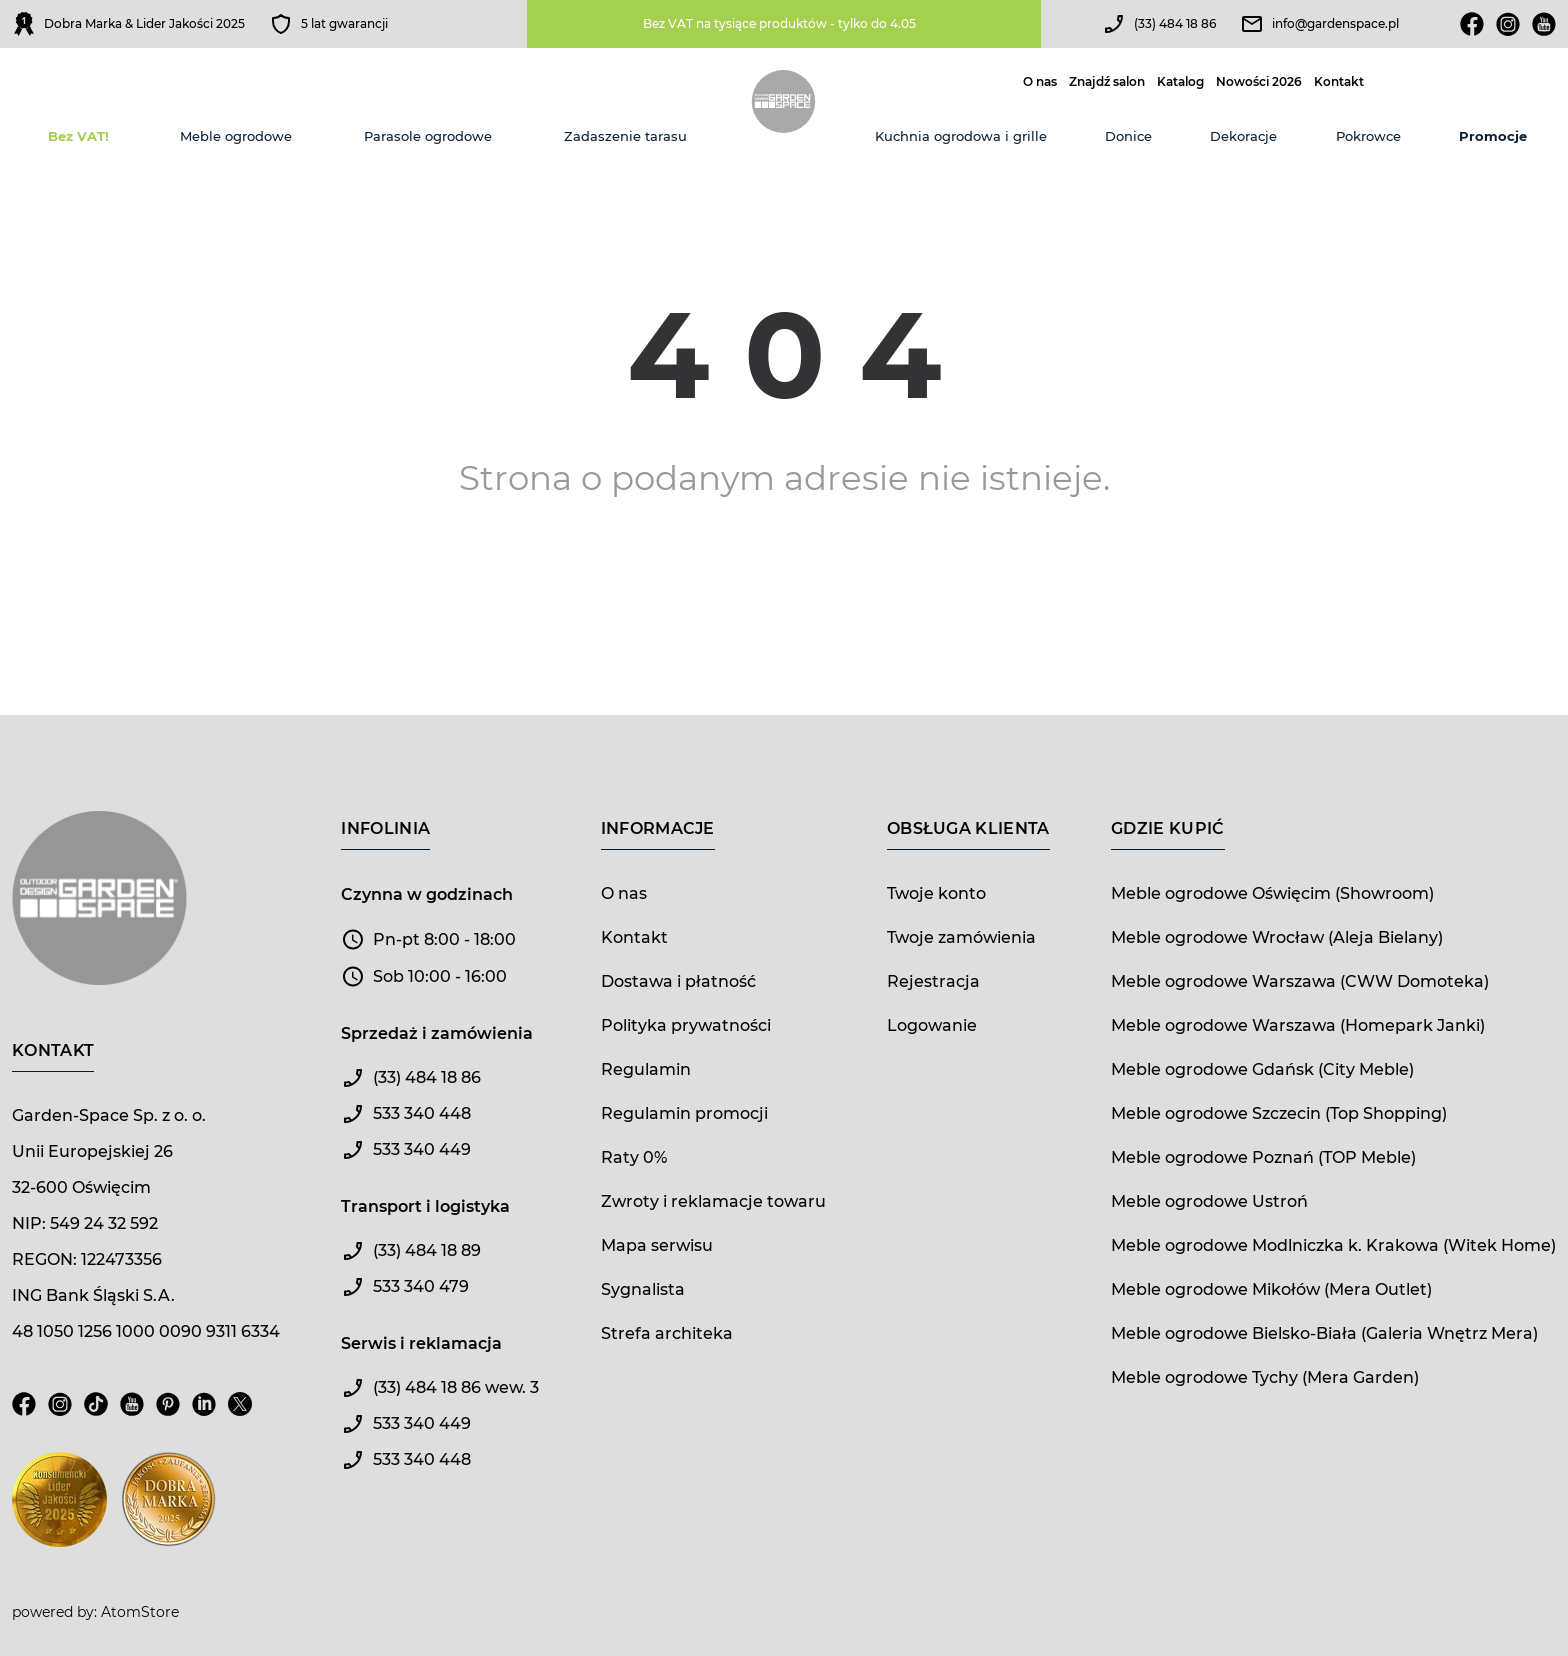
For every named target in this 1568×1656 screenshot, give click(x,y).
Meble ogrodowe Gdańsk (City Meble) (1262, 1069)
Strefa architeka (667, 1333)
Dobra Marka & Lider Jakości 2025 (144, 23)
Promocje (1493, 136)
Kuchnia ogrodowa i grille (961, 136)
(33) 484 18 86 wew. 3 (456, 1387)
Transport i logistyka (425, 1206)
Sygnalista (643, 1289)
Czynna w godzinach (427, 894)
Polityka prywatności (686, 1025)
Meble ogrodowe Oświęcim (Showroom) (1272, 893)
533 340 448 (422, 1113)
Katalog (1180, 82)
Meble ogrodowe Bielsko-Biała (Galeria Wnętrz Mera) (1324, 1333)
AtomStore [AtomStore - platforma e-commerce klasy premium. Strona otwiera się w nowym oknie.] (140, 1612)
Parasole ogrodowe (428, 136)
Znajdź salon (1107, 82)
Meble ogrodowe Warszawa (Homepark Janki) (1298, 1025)
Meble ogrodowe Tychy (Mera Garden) (1265, 1377)
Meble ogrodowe (236, 136)
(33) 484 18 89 (427, 1250)
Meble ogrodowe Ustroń (1209, 1201)
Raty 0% (634, 1157)
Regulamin (646, 1069)
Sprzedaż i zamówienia (437, 1033)
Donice (1128, 136)
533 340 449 (422, 1149)
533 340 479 (421, 1286)
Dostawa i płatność (678, 981)
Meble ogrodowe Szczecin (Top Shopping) (1279, 1113)
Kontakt (1339, 82)
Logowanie (932, 1025)
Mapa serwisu (657, 1245)
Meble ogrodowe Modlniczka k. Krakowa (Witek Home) (1333, 1245)
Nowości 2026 (1259, 82)
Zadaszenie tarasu (625, 136)
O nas (1040, 82)
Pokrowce (1368, 136)
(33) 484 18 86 (1175, 23)
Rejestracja (933, 981)
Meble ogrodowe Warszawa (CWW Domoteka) (1300, 981)
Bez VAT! (78, 136)
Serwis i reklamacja (421, 1343)
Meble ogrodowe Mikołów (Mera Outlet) (1271, 1289)
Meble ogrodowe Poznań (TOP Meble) (1263, 1157)
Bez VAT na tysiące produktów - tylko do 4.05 (779, 23)
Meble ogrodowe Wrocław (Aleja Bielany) (1277, 937)
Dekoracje (1243, 136)
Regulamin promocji (684, 1113)
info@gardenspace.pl (1335, 23)
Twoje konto (936, 893)
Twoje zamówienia (961, 937)
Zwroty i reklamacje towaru (713, 1201)
